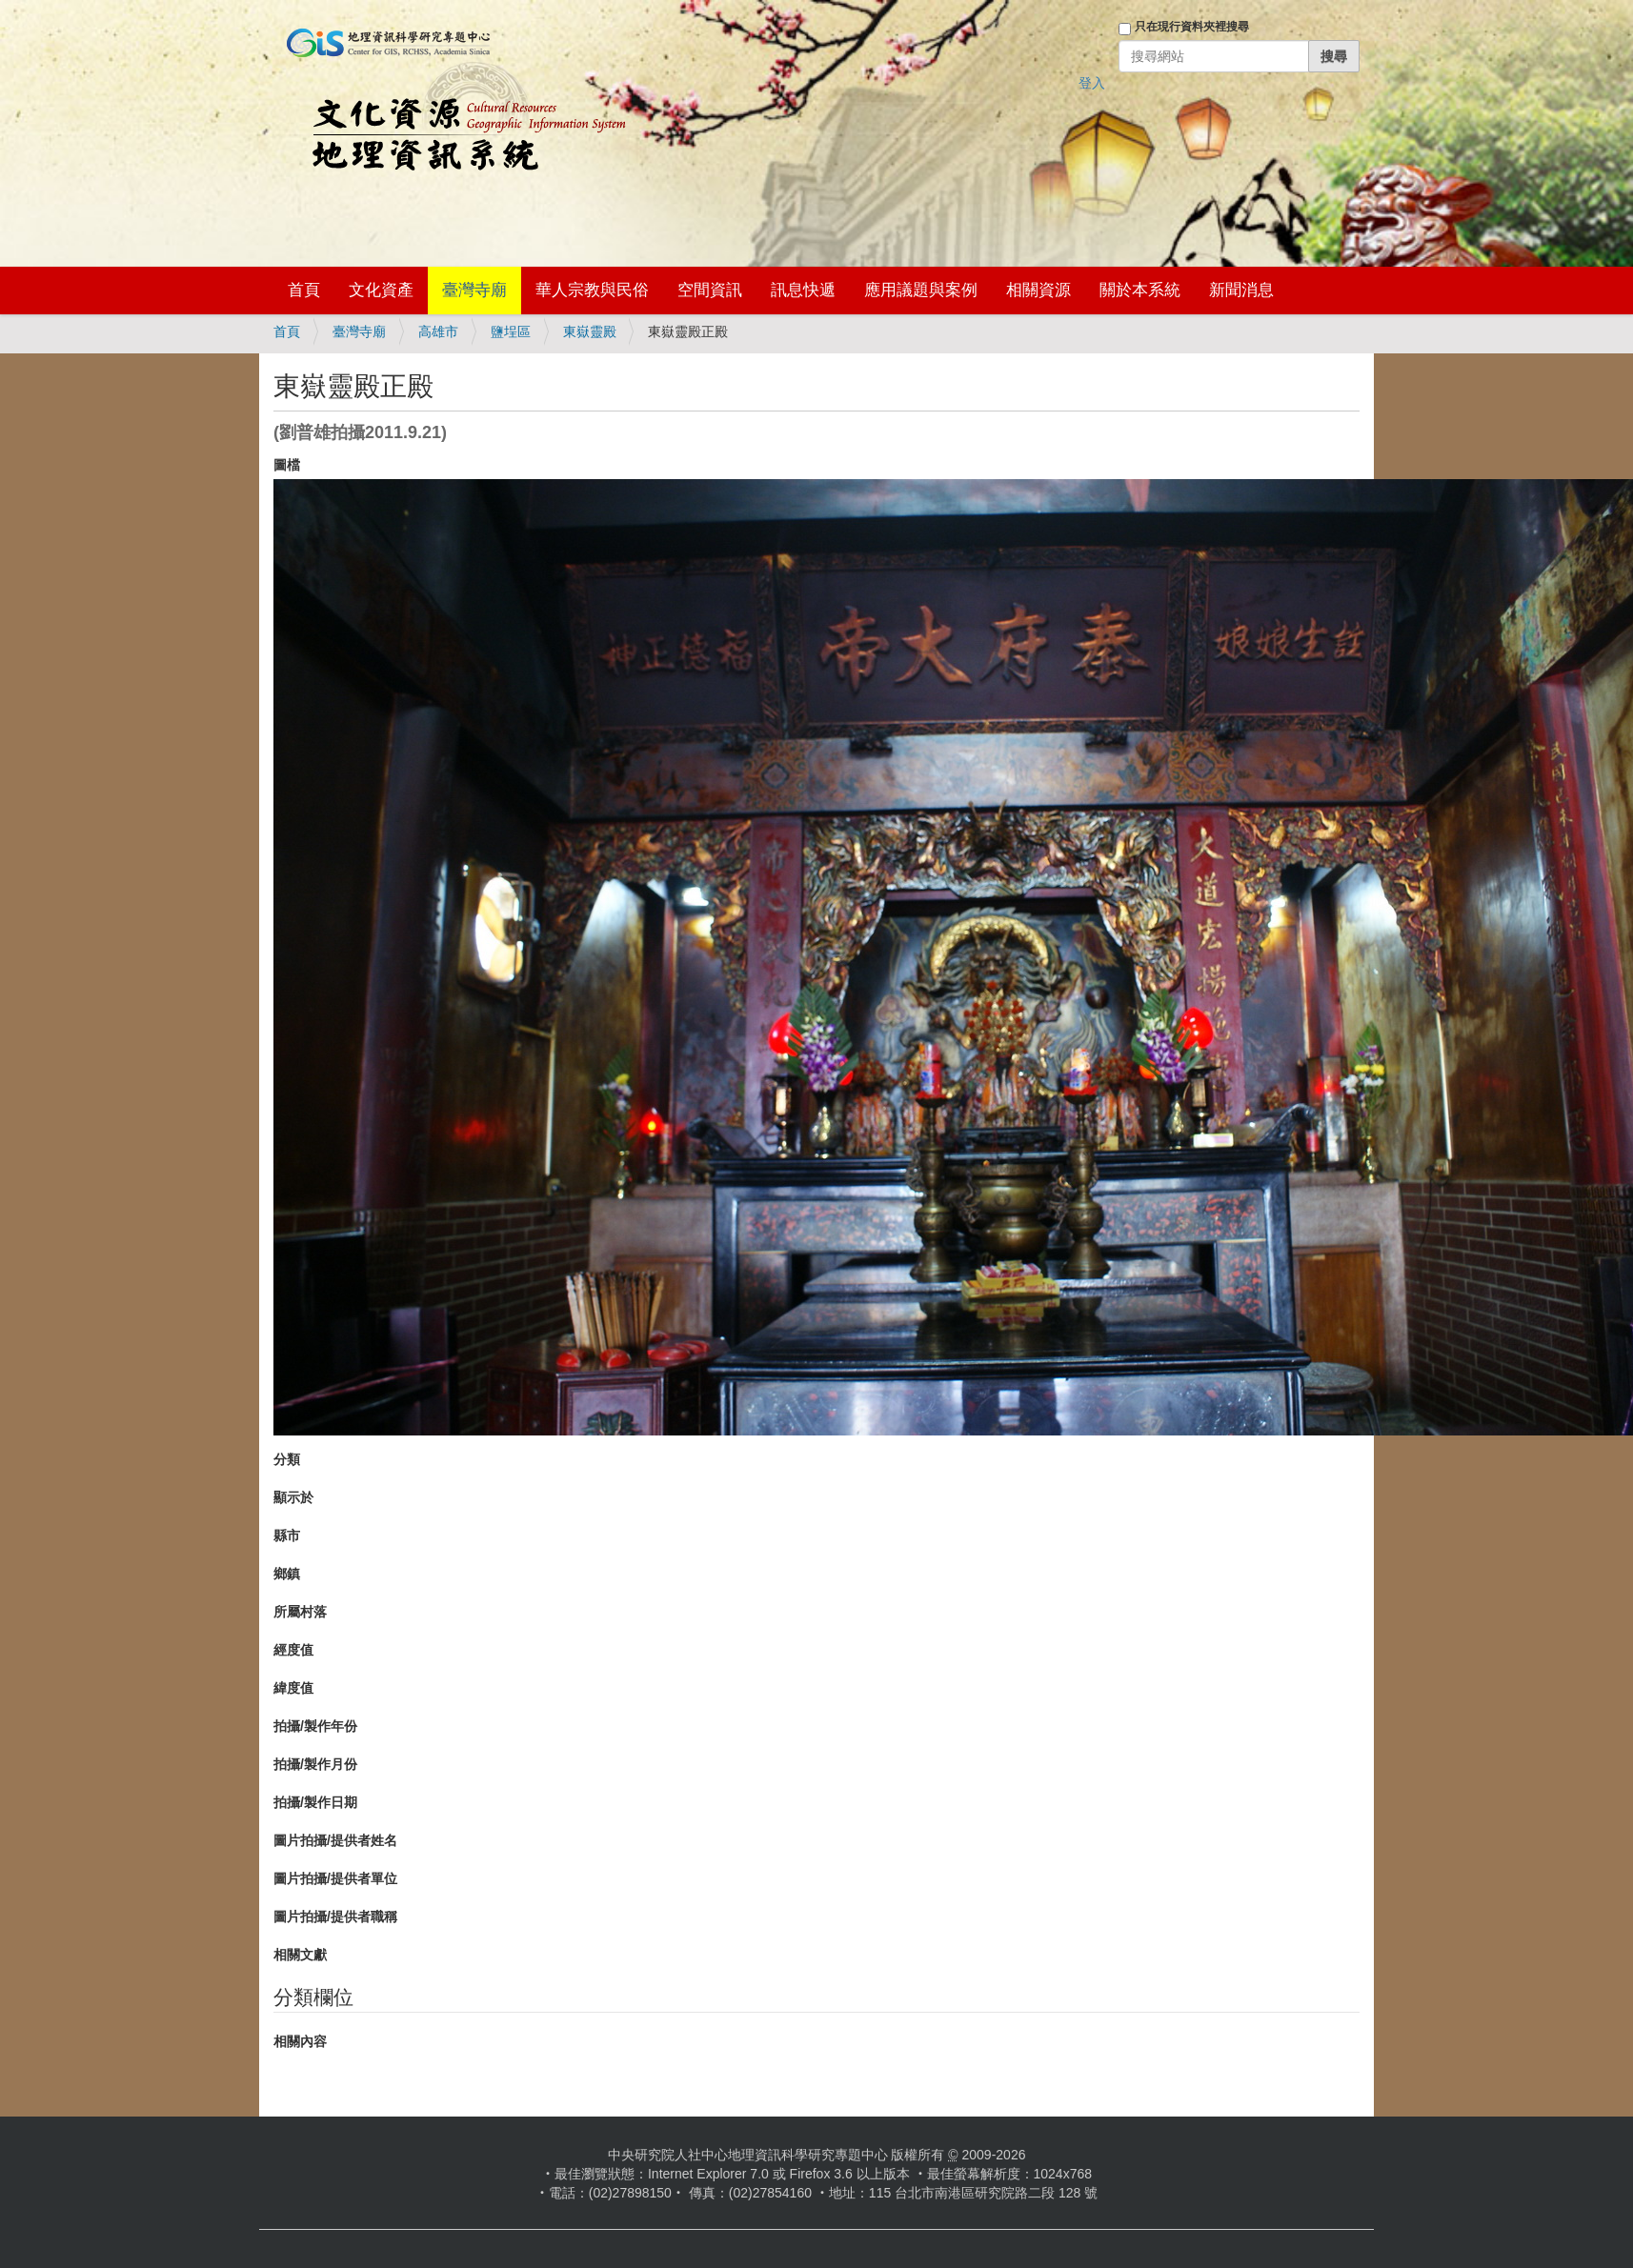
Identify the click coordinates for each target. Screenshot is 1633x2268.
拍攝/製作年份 (315, 1726)
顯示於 (293, 1497)
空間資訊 (709, 290)
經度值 (293, 1649)
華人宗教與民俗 (592, 290)
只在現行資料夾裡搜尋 (1192, 26)
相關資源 (1038, 290)
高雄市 (438, 331)
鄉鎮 (286, 1573)
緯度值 (293, 1688)
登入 (1092, 82)
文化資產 (381, 290)
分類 (286, 1459)
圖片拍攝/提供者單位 (335, 1878)
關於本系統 (1139, 290)
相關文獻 (300, 1954)
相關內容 (300, 2041)
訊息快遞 (803, 290)
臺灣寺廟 (474, 290)
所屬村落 (300, 1611)
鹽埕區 (511, 331)
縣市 (286, 1535)
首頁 (304, 290)
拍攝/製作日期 (315, 1802)
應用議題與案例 (921, 290)
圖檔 (286, 464)
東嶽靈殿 (589, 331)
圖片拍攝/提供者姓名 (335, 1840)
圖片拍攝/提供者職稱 (335, 1916)
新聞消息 (1241, 290)
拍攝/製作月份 (315, 1764)
